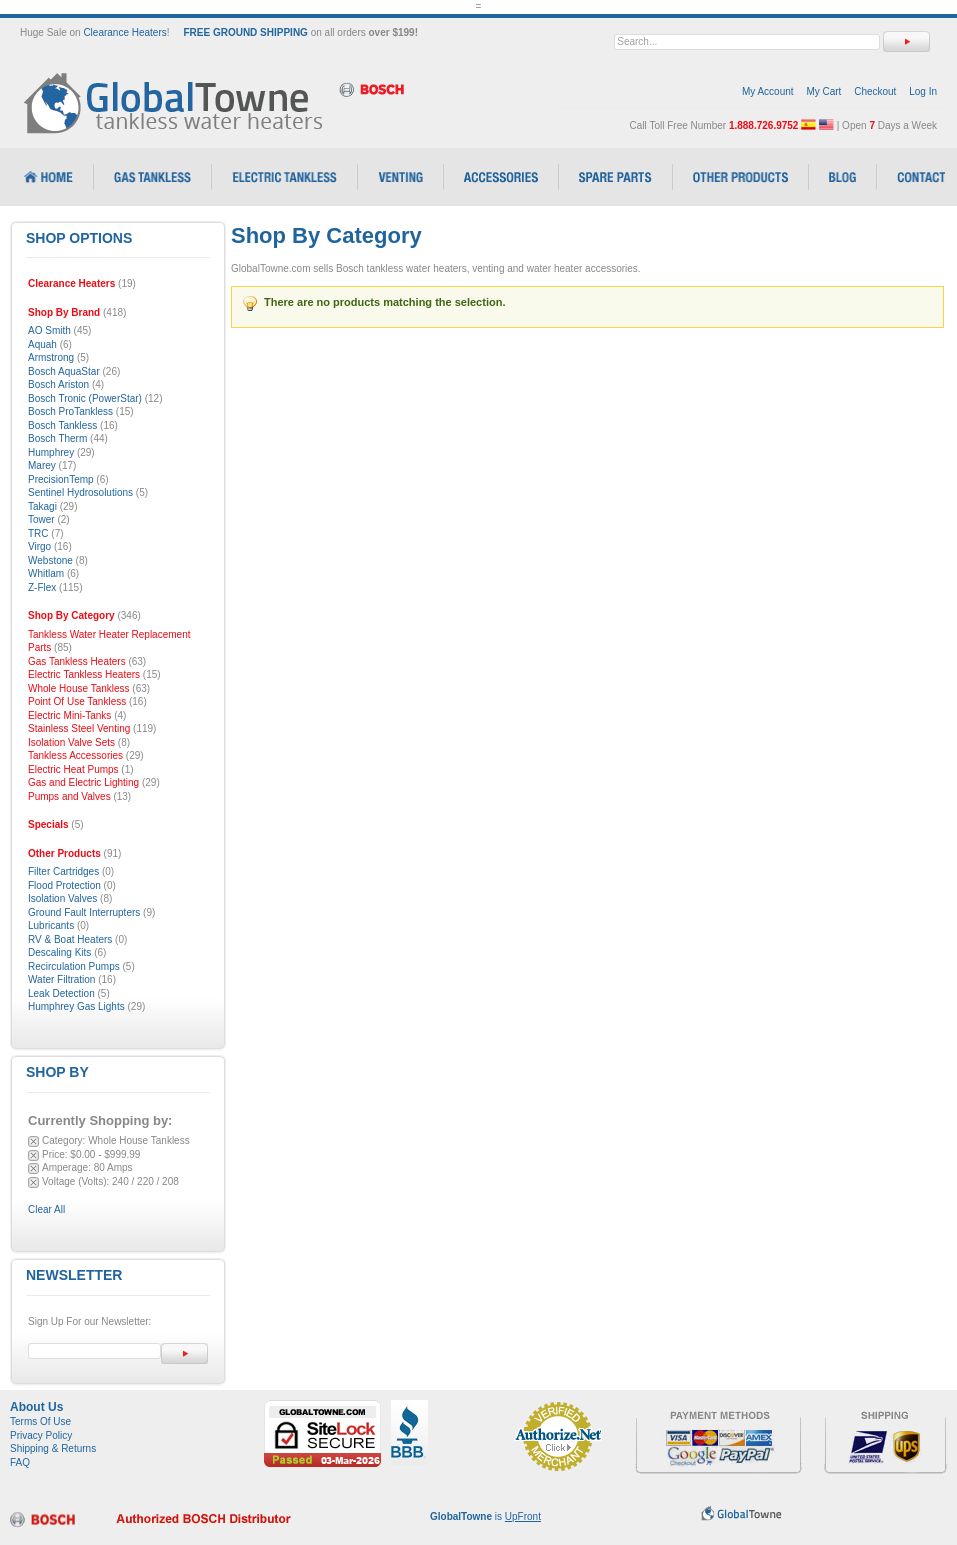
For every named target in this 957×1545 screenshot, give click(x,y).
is (485, 1516)
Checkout (875, 91)
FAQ (20, 1462)
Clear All (46, 1209)
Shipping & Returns (53, 1448)
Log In (923, 91)
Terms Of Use (40, 1421)
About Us (36, 1407)
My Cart (823, 91)
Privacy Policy (41, 1435)
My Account (768, 91)
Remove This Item (33, 1141)
